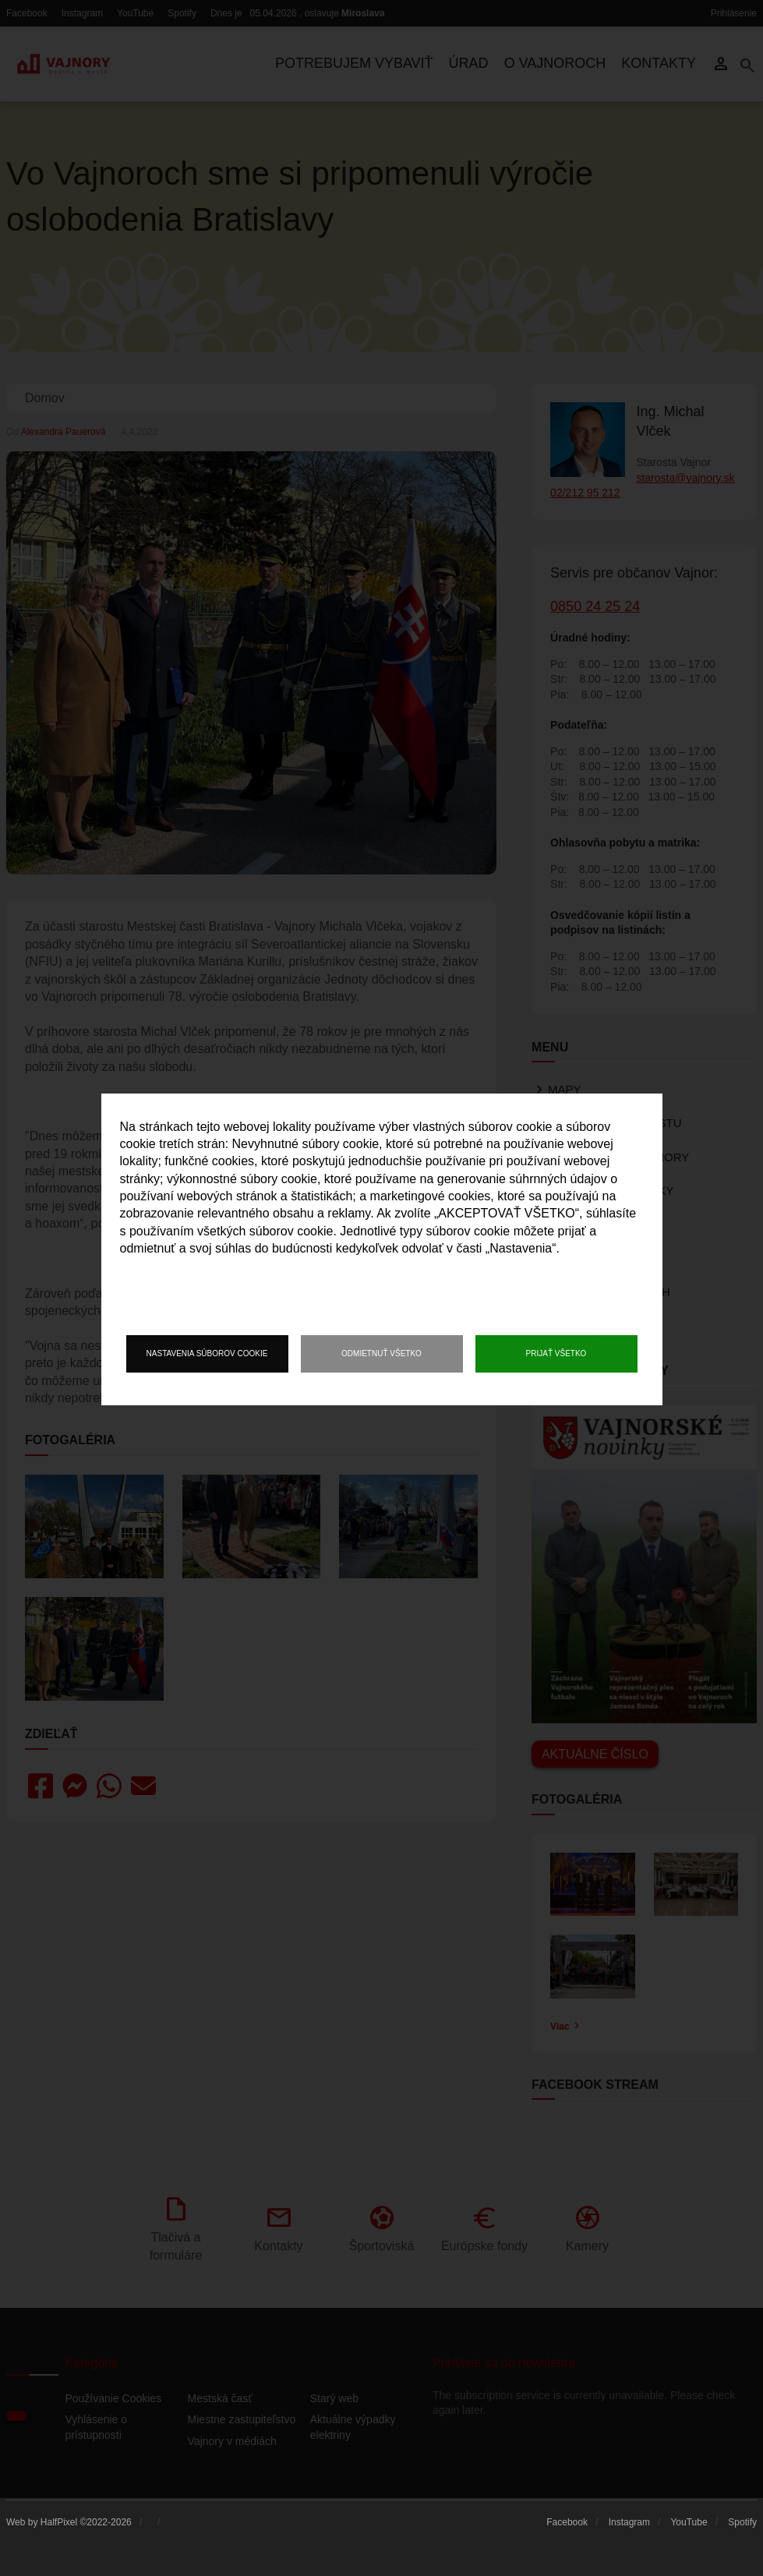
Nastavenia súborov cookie (207, 1353)
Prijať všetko (556, 1353)
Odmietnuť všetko (381, 1353)
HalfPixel (59, 2522)
